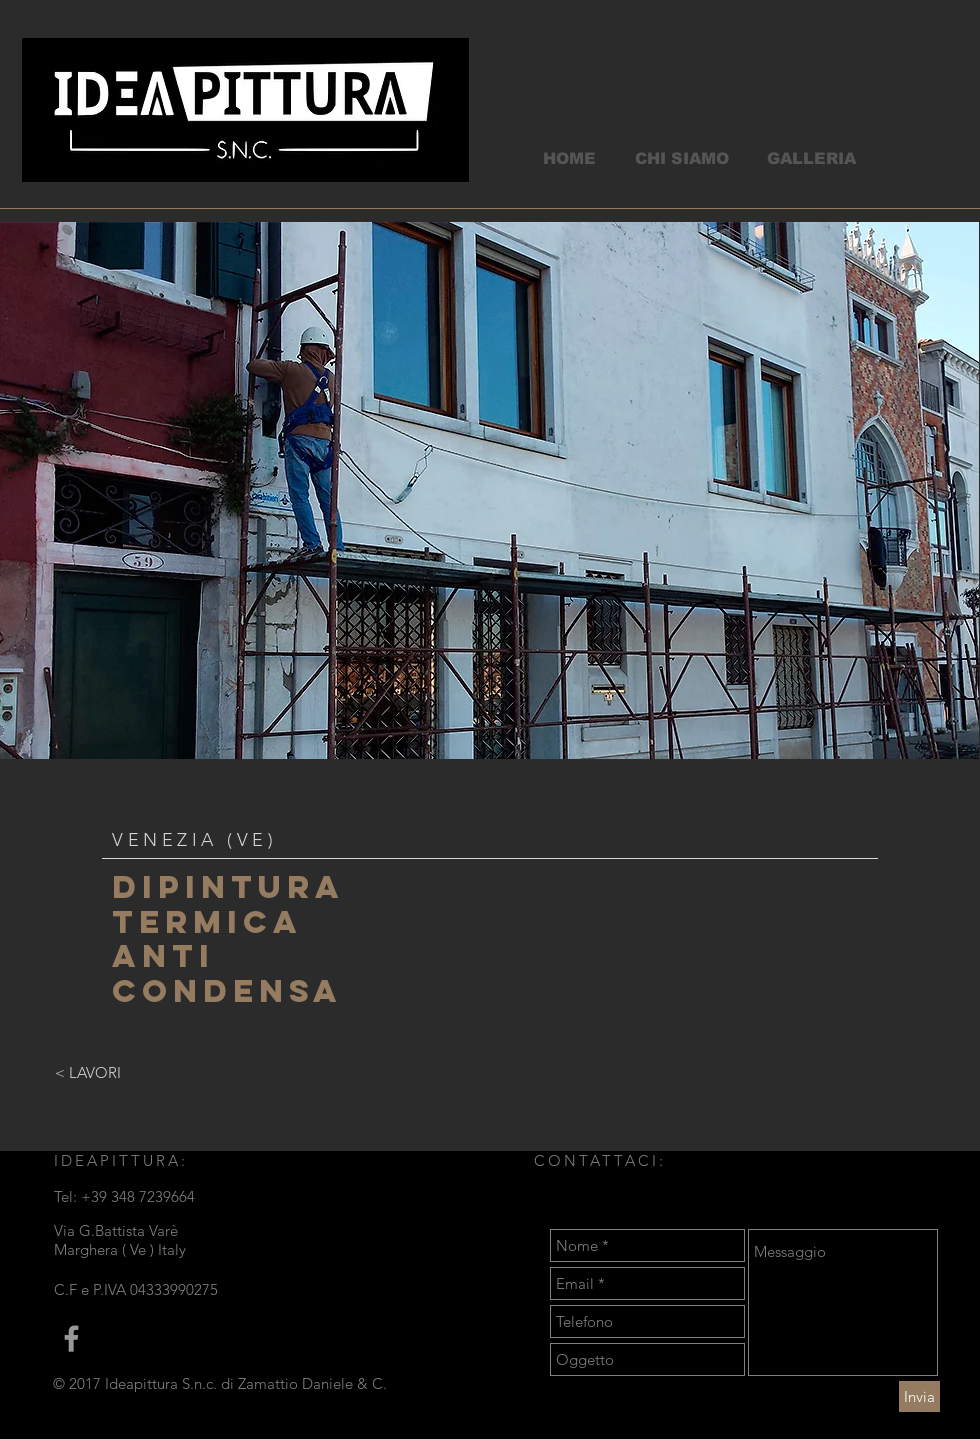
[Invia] (919, 1396)
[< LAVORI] (88, 1072)
